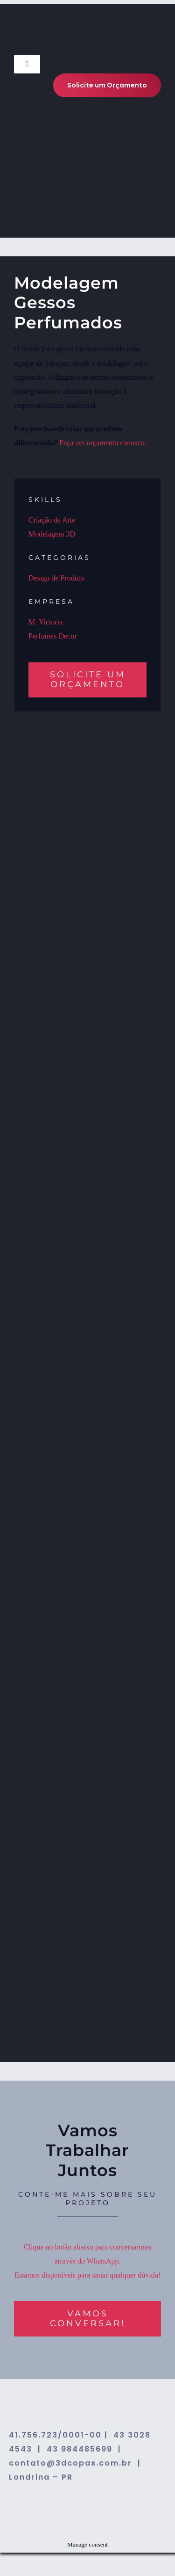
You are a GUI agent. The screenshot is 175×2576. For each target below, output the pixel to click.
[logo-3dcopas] (58, 41)
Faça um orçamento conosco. (103, 443)
